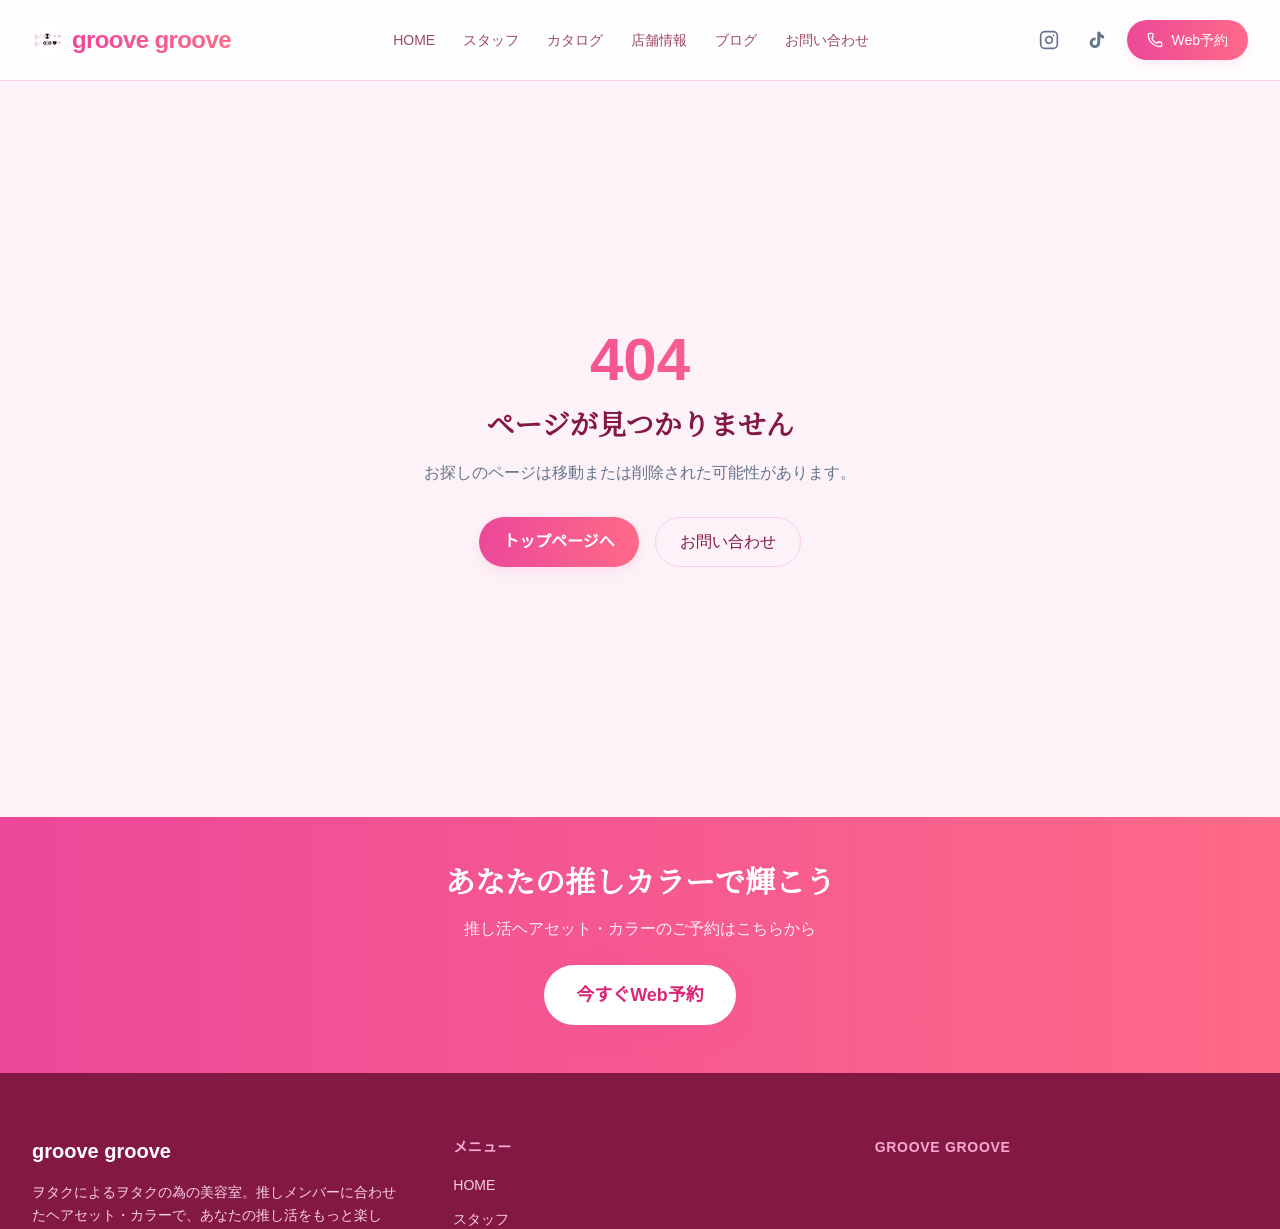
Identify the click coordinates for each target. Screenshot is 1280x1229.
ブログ (736, 40)
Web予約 (1187, 40)
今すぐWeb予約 (640, 995)
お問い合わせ (827, 40)
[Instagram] (1049, 40)
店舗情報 (659, 40)
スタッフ (491, 40)
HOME (414, 40)
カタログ (575, 40)
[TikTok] (1097, 40)
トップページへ (559, 541)
